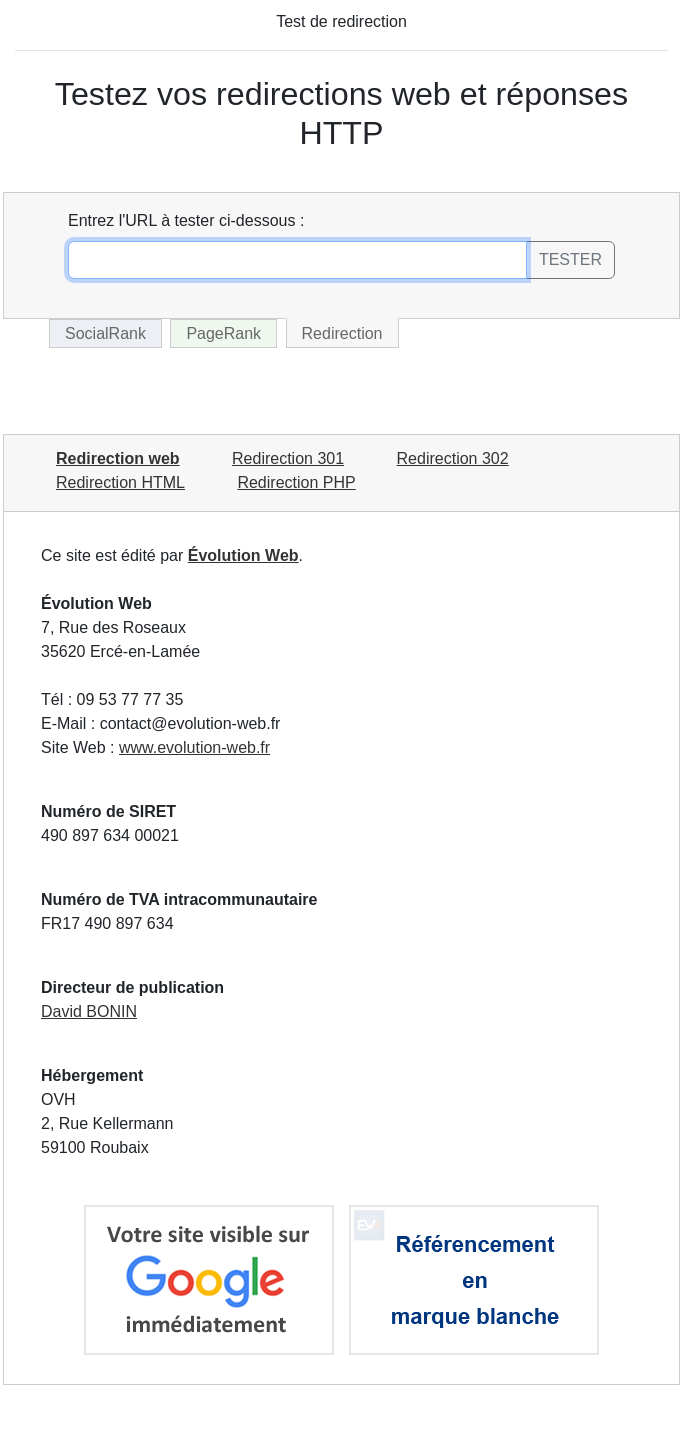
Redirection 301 (288, 458)
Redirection (342, 333)
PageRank (223, 333)
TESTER (570, 259)
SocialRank (105, 333)
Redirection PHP (296, 482)
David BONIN (89, 1011)
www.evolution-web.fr (194, 747)
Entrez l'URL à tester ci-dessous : (186, 220)
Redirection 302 (453, 458)
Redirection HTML (120, 482)
